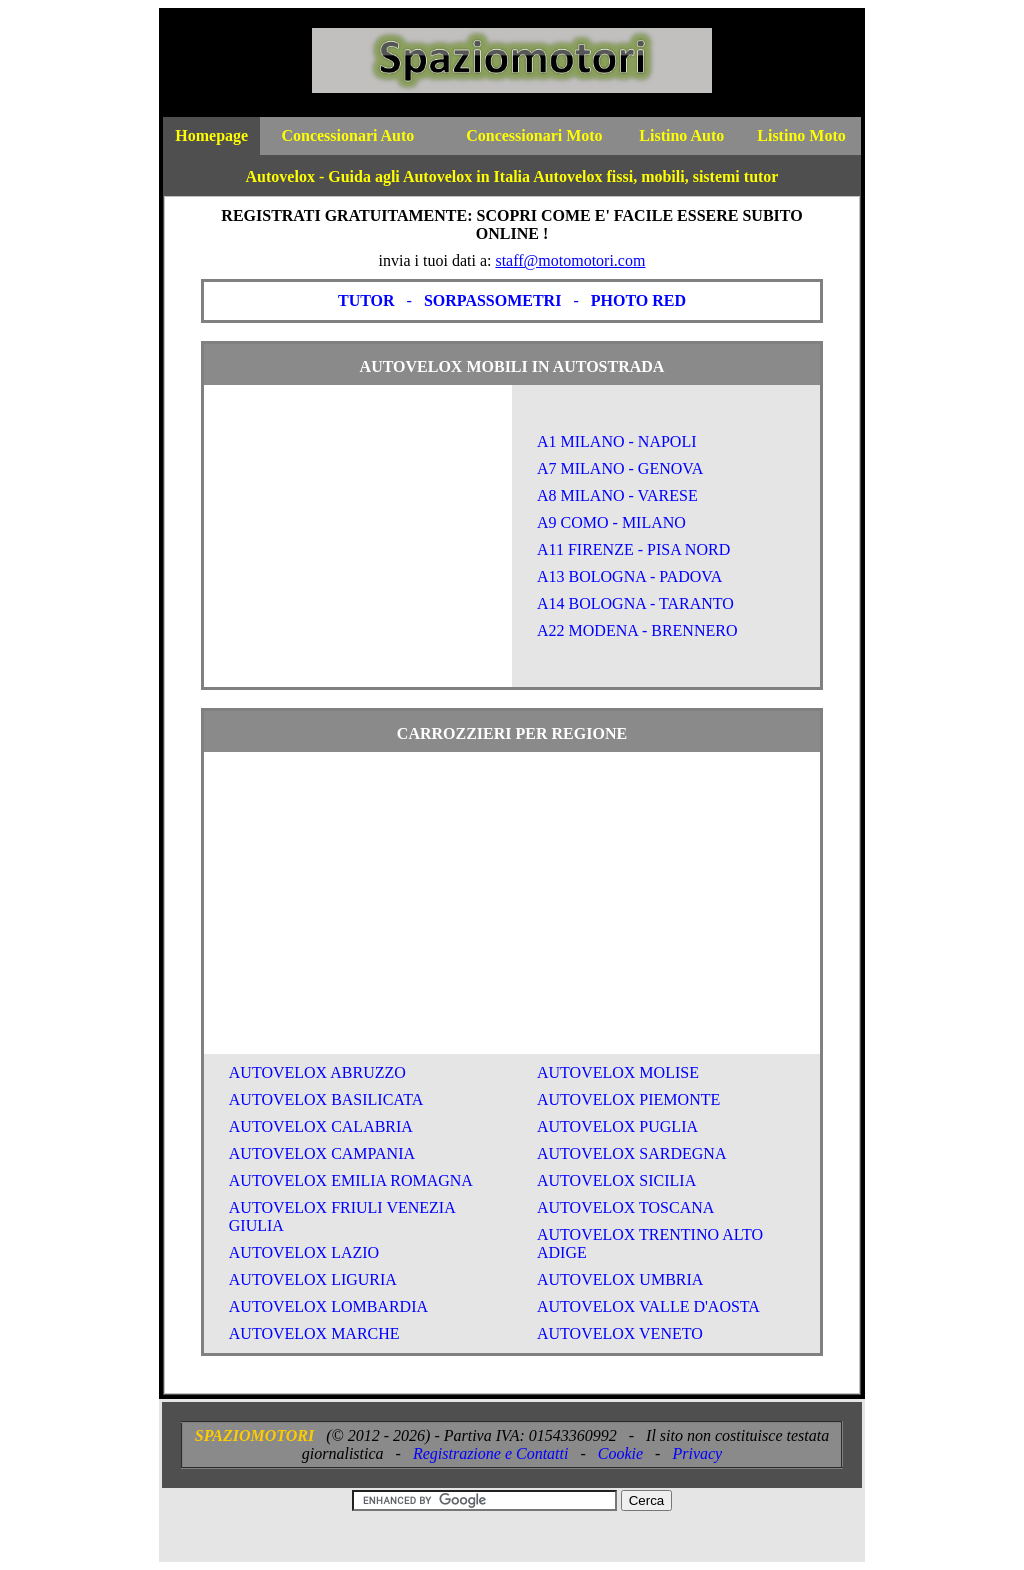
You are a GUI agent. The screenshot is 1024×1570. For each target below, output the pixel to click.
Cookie (620, 1453)
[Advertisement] (358, 545)
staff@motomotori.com (570, 260)
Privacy (697, 1453)
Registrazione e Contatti (491, 1453)
